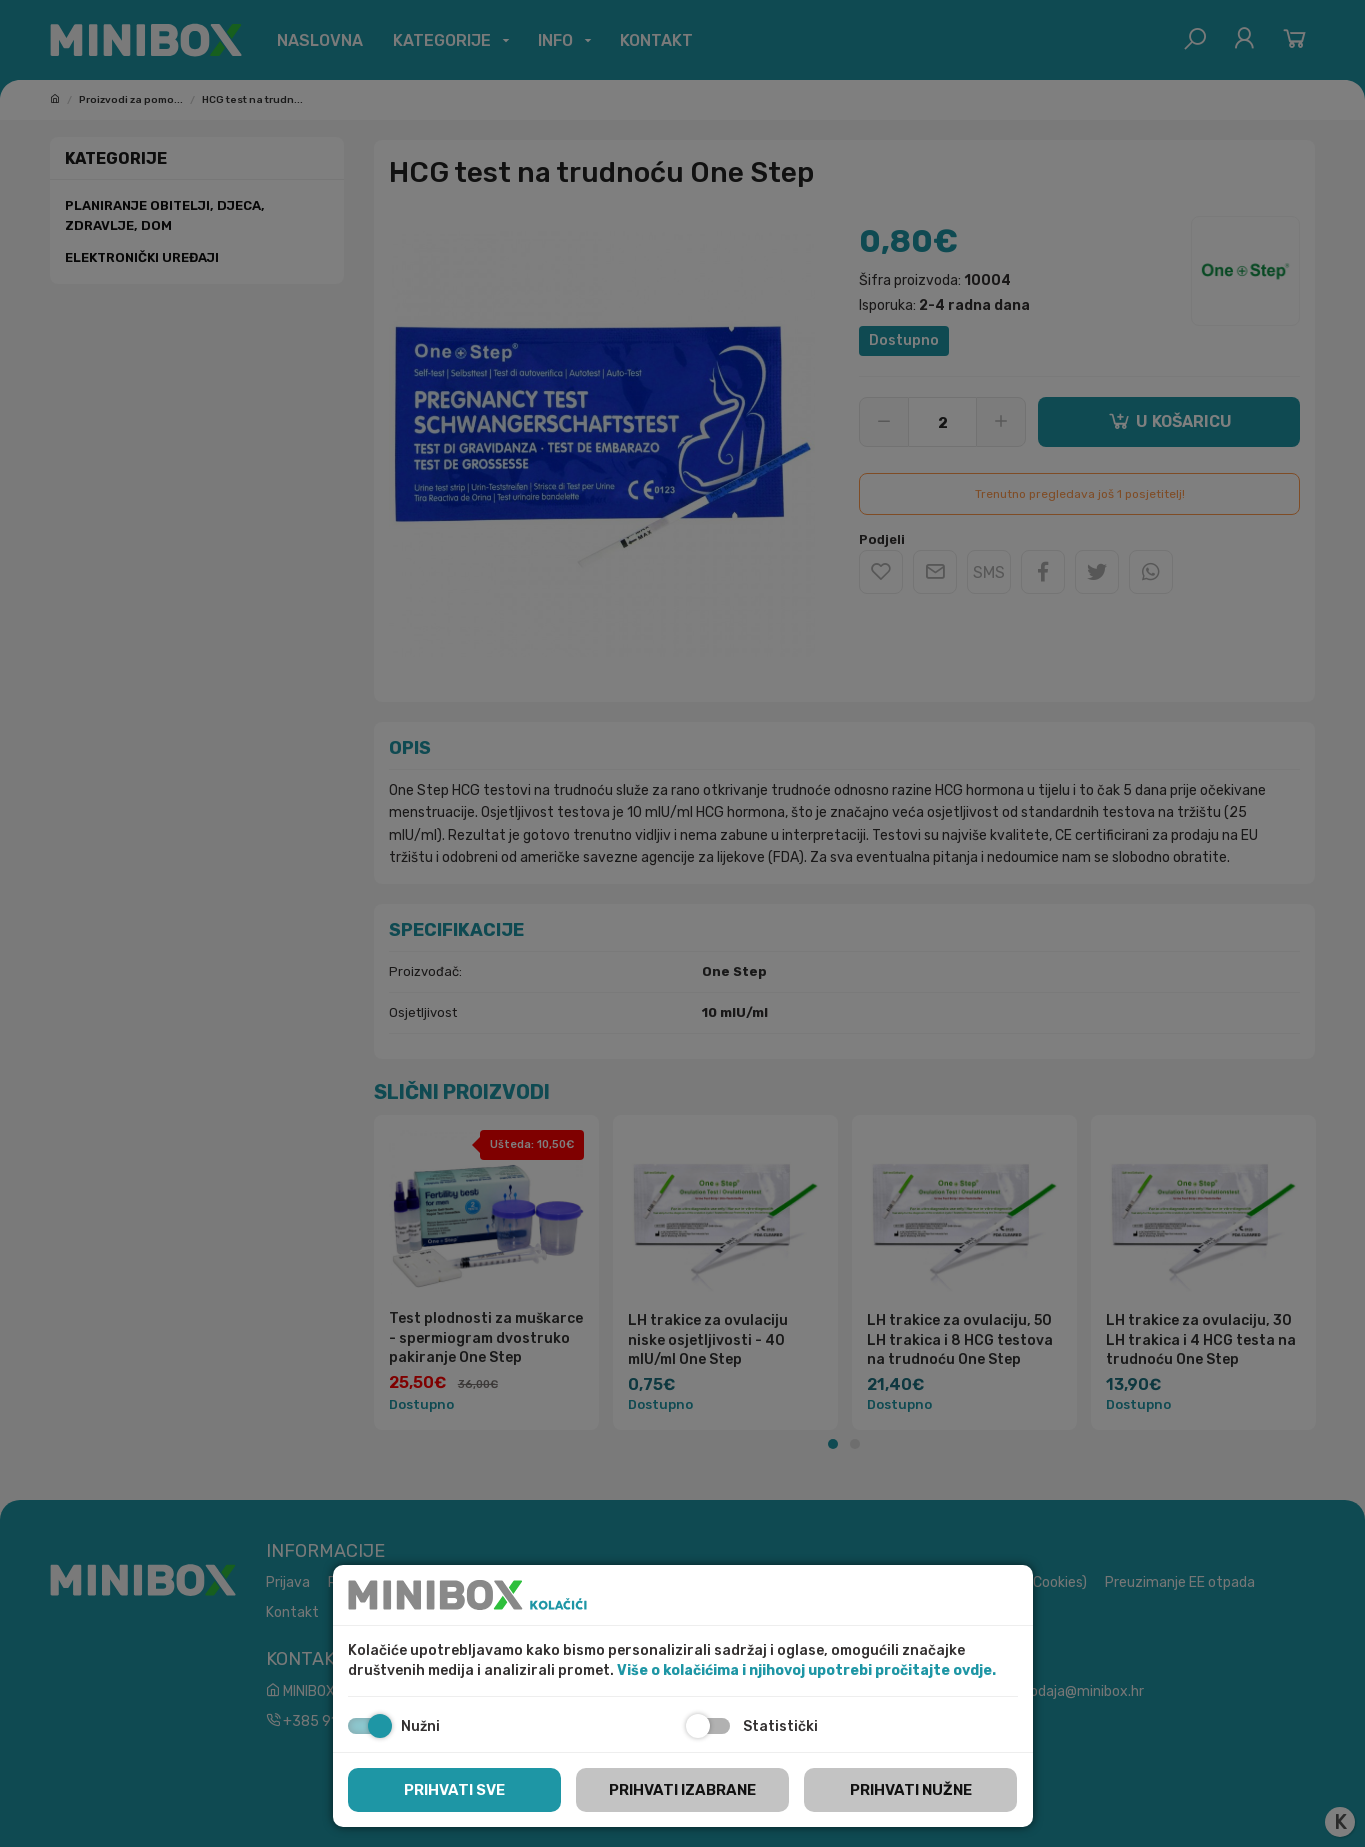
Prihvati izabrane (682, 1790)
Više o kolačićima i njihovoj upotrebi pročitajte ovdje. (806, 1670)
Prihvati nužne (911, 1790)
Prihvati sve (454, 1790)
